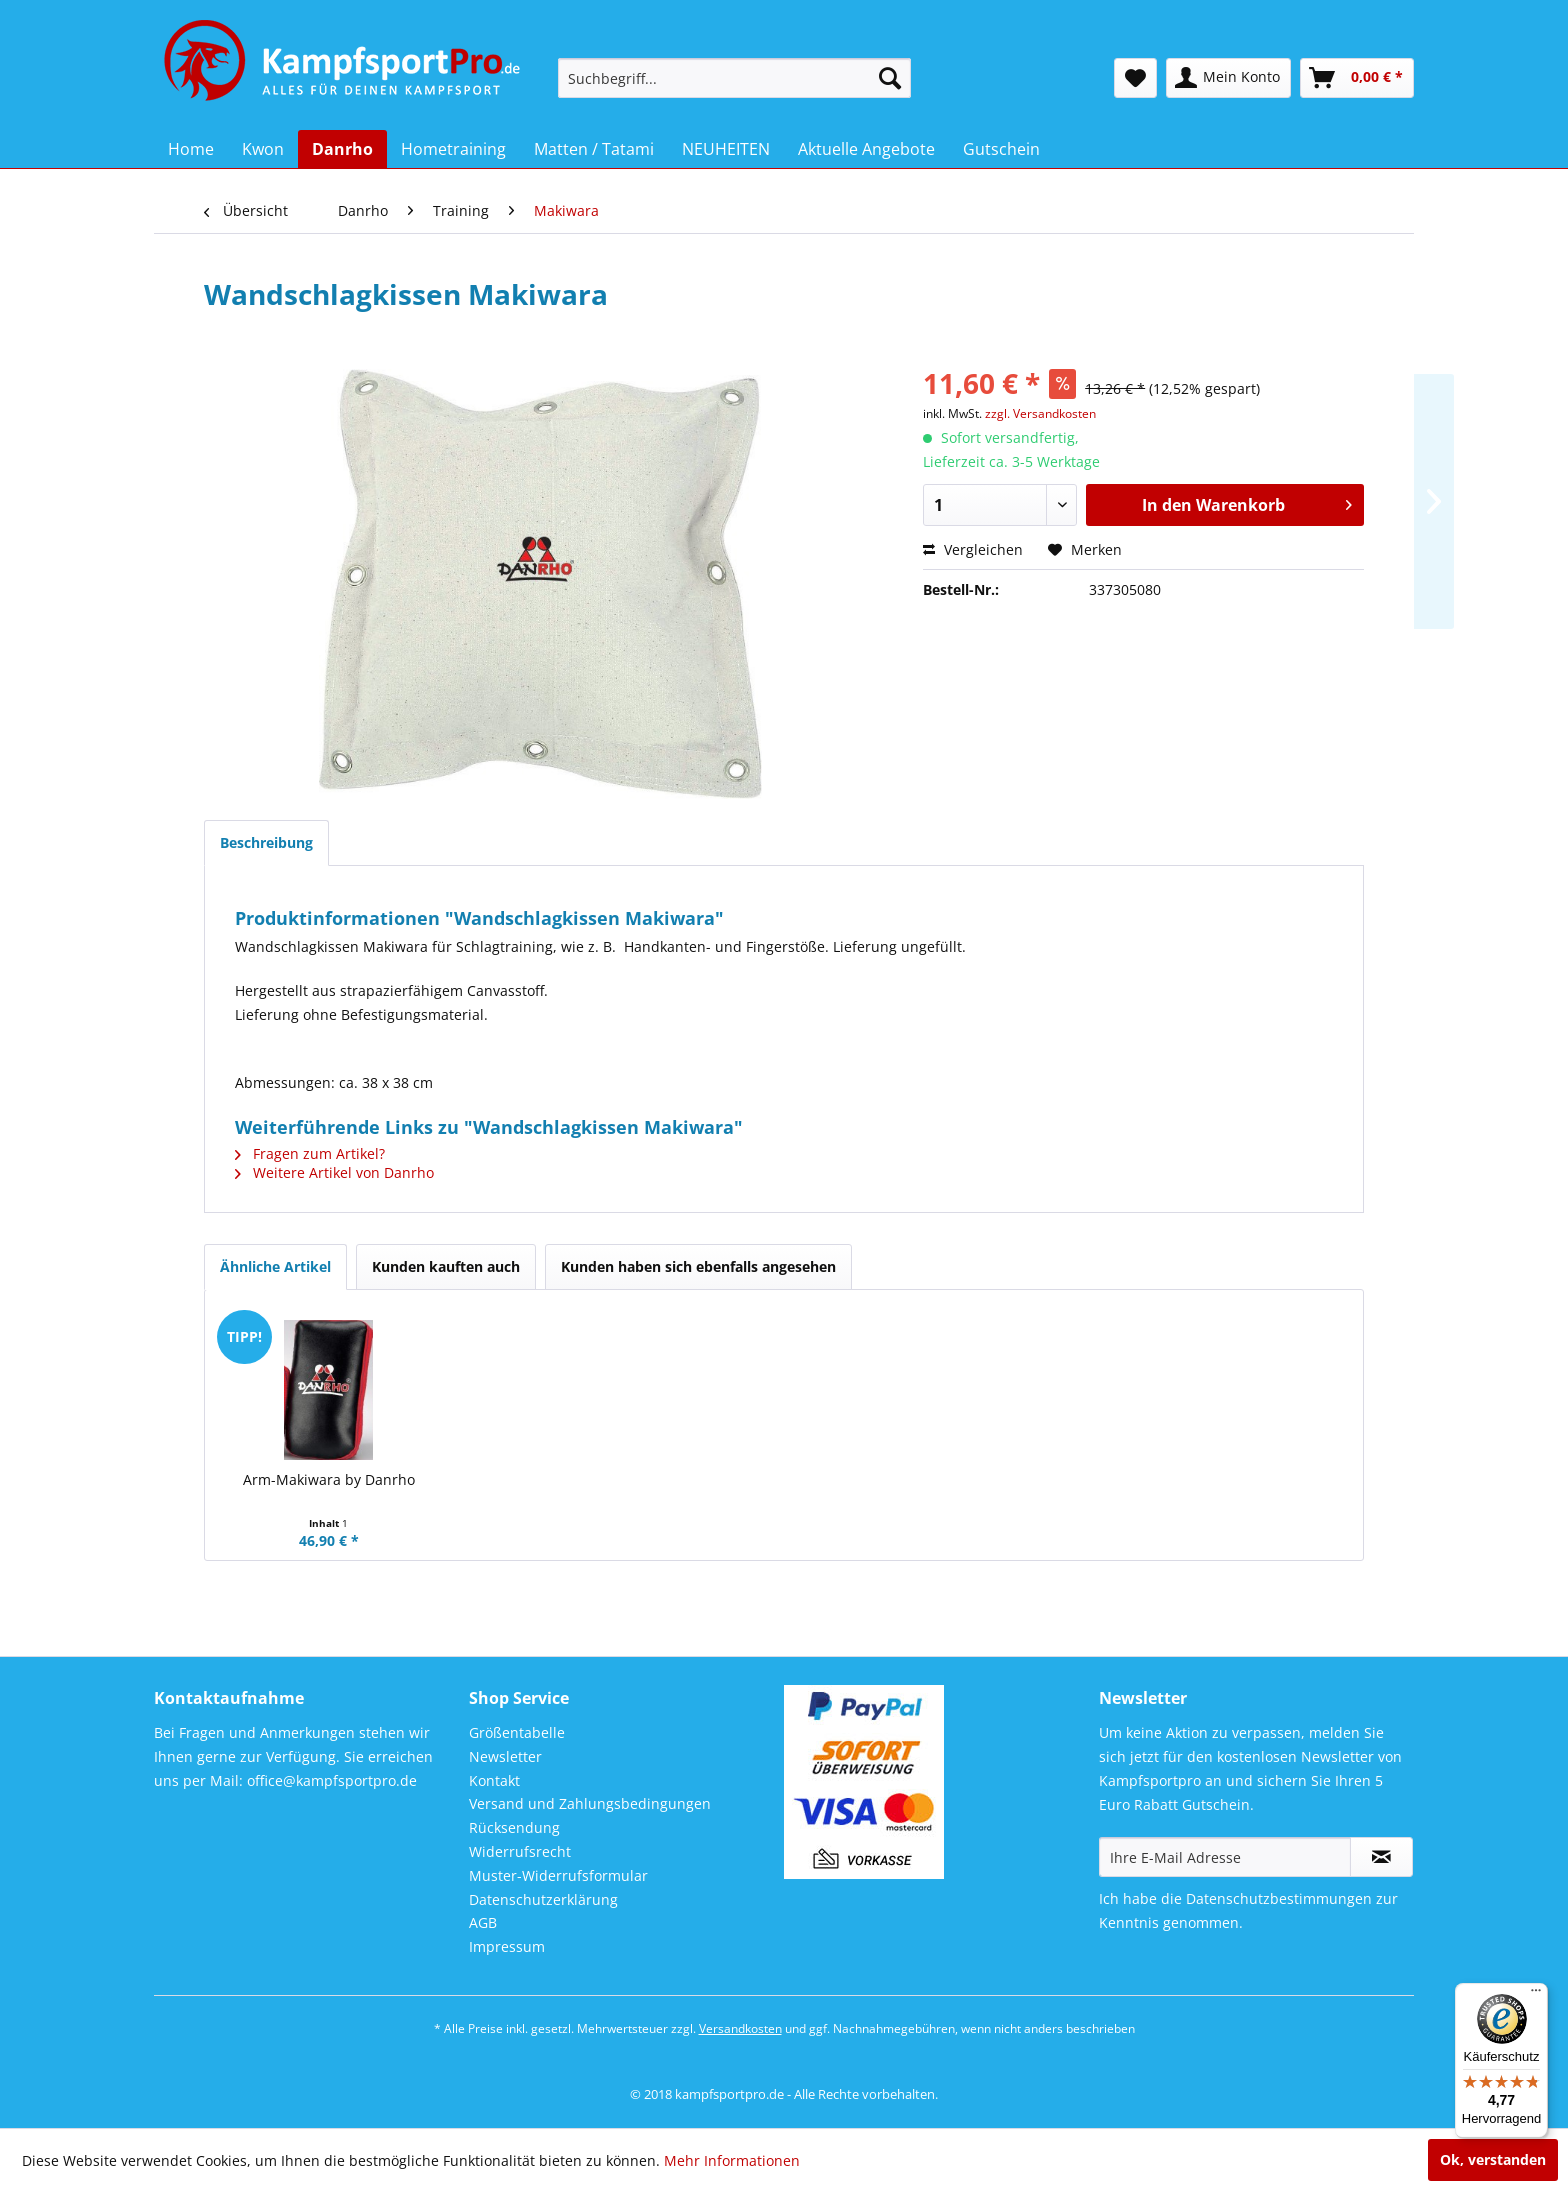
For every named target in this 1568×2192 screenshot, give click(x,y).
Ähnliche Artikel (275, 1266)
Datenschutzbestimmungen (1279, 1898)
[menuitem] (734, 78)
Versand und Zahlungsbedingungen (590, 1803)
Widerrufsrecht (520, 1851)
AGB (483, 1922)
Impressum (507, 1946)
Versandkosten (740, 2028)
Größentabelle (517, 1732)
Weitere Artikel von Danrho (334, 1172)
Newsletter (505, 1756)
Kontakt (494, 1780)
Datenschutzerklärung (543, 1899)
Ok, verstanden (1493, 2159)
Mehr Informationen (732, 2160)
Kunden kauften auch (446, 1266)
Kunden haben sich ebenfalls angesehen (698, 1266)
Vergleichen (973, 549)
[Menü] (1536, 1995)
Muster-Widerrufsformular (558, 1875)
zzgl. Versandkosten (1040, 413)
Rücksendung (514, 1827)
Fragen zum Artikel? (310, 1153)
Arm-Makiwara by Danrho (329, 1479)
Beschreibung (266, 842)
